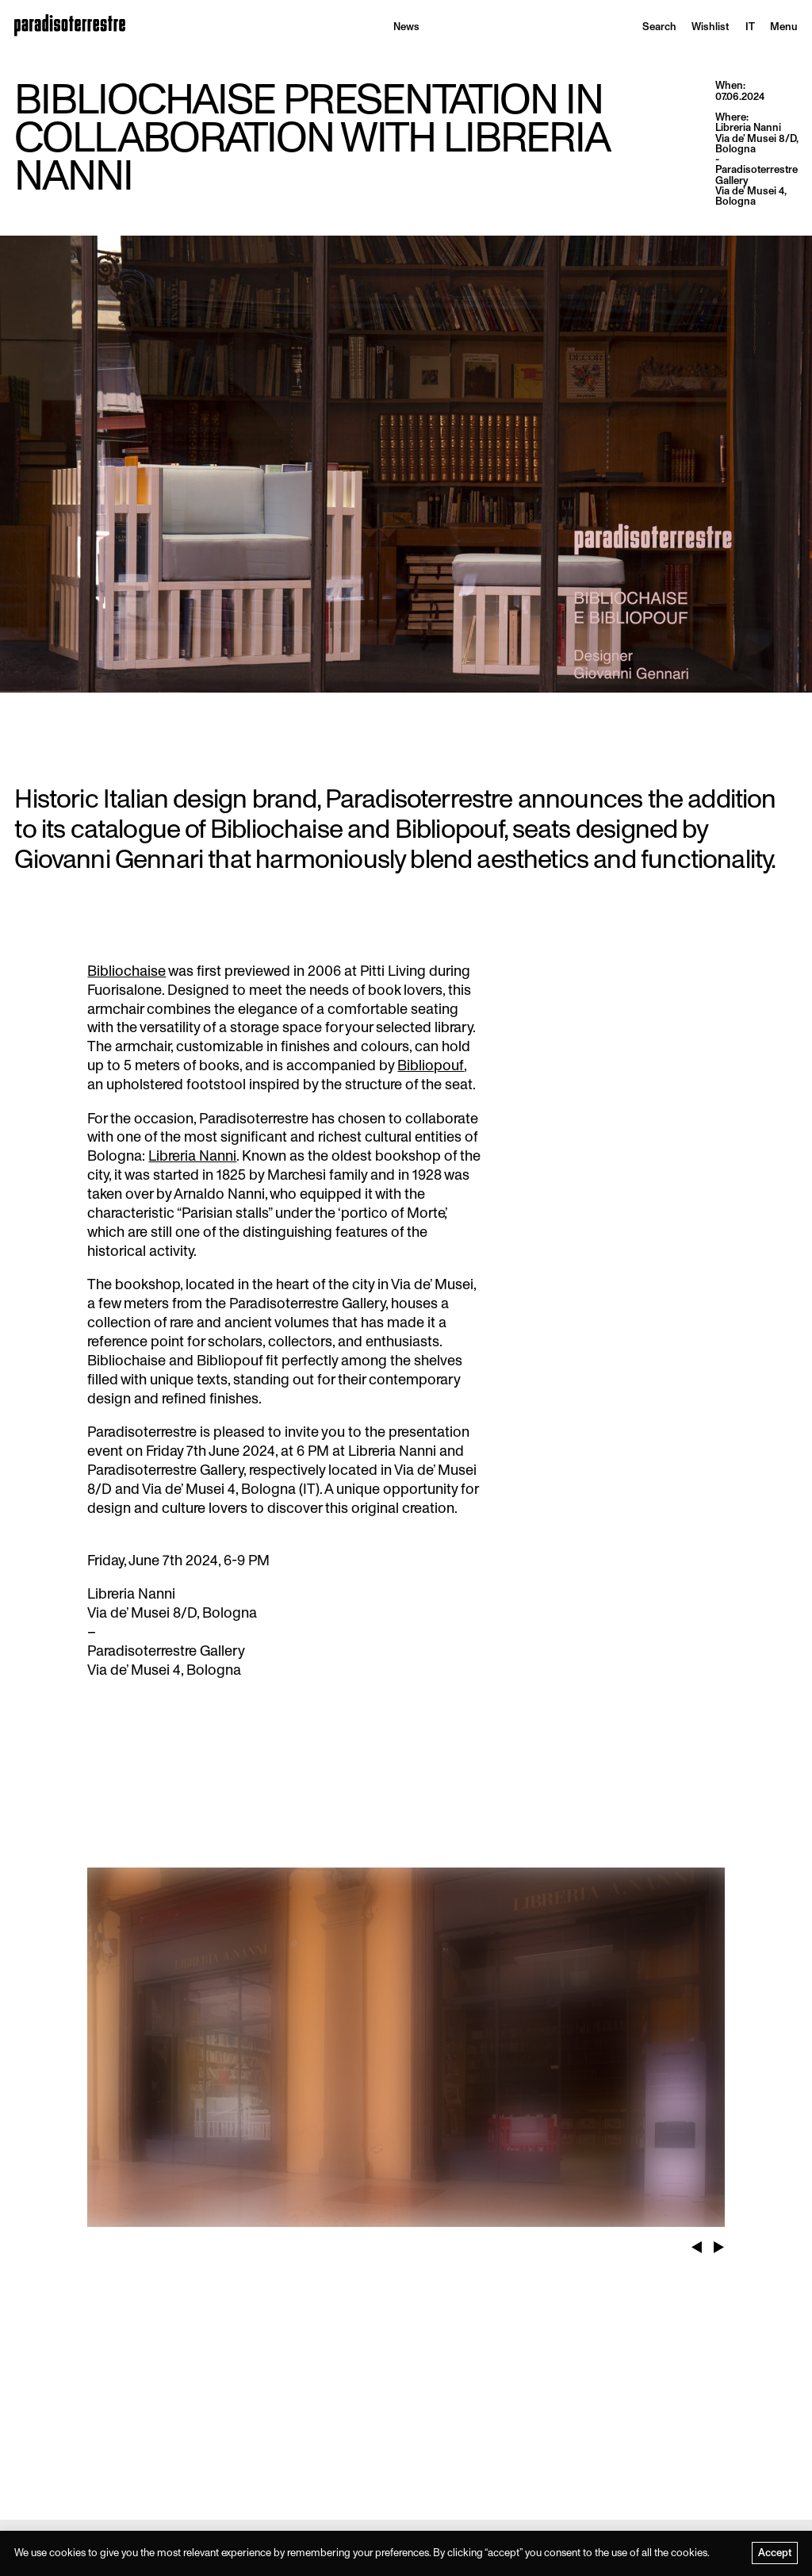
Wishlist (710, 26)
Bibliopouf (430, 1065)
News (406, 26)
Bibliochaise (126, 971)
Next (719, 2240)
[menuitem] (750, 26)
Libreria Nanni (192, 1156)
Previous (697, 2240)
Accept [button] (774, 2553)
